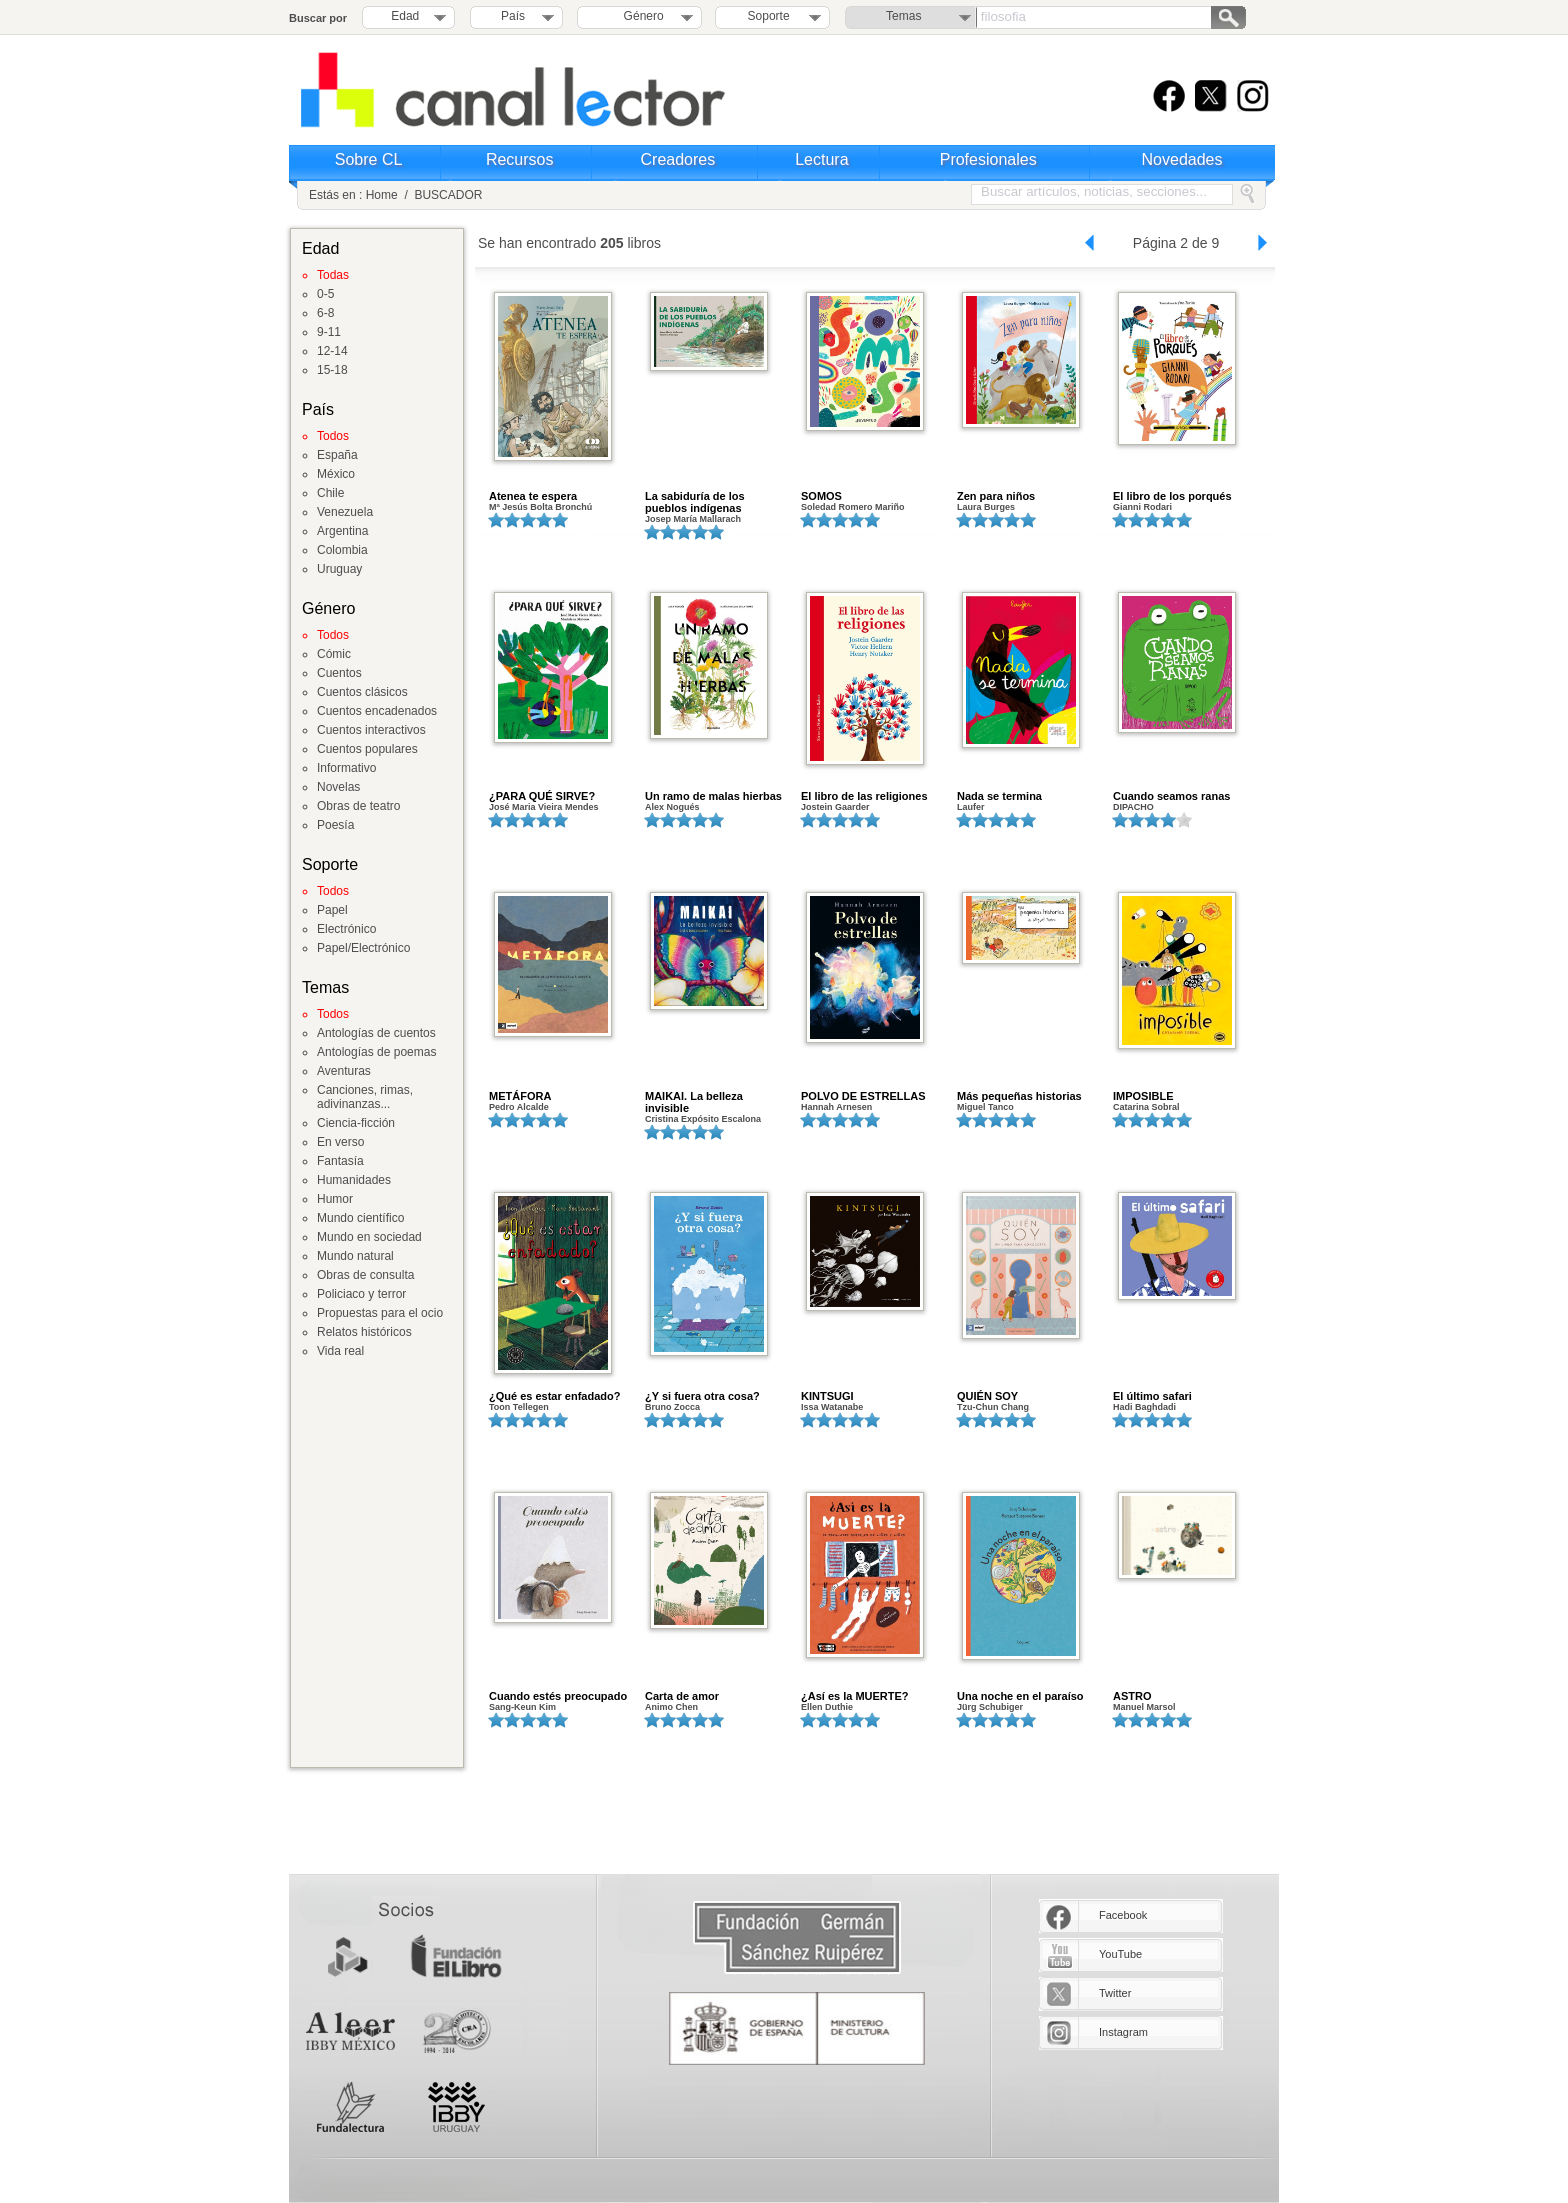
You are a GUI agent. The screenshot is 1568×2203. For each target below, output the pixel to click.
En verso (340, 1142)
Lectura (821, 159)
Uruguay (339, 569)
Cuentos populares (367, 749)
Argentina (342, 531)
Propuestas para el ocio (380, 1313)
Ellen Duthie (827, 1707)
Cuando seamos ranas (1171, 796)
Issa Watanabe (832, 1407)
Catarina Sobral (1146, 1107)
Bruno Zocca (672, 1407)
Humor (335, 1199)
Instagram (1123, 2032)
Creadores (678, 159)
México (336, 474)
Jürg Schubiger (990, 1707)
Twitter (1115, 1993)
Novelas (338, 787)
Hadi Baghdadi (1144, 1407)
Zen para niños (996, 496)
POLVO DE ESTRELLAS (863, 1096)
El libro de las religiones (864, 796)
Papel (332, 910)
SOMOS (821, 496)
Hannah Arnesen (836, 1107)
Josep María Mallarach (693, 519)
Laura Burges (986, 507)
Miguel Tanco (985, 1107)
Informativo (346, 768)
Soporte (769, 16)
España (337, 455)
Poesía (335, 825)
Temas (903, 16)
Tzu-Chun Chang (993, 1407)
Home (382, 195)
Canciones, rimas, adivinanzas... (365, 1097)
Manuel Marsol (1144, 1707)
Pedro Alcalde (519, 1107)
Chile (330, 493)
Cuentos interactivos (371, 730)
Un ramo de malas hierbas (713, 796)
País (513, 16)
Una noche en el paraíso (1020, 1696)
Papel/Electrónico (363, 948)
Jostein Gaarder (835, 807)
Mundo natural (355, 1256)
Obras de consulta (365, 1275)
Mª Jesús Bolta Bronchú (540, 507)
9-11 (329, 332)
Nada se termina (999, 796)
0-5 (325, 294)
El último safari (1152, 1396)
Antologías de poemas (376, 1052)
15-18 (332, 370)
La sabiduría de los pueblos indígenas (695, 502)
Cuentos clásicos (362, 692)
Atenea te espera (533, 496)
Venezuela (345, 512)
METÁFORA (520, 1096)
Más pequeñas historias (1019, 1096)
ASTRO (1132, 1696)
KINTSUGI (827, 1396)
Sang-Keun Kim (522, 1707)
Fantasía (340, 1161)
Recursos (520, 159)
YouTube (1120, 1954)
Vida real (340, 1351)
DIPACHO (1133, 807)
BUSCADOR (448, 195)
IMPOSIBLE (1143, 1096)
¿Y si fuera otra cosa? (702, 1396)
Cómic (334, 654)
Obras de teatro (358, 806)
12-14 (332, 351)
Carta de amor (682, 1696)
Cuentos (339, 673)
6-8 (325, 313)
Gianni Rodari (1142, 507)
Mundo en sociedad (369, 1237)
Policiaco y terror (361, 1294)
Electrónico (346, 929)
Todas (333, 275)
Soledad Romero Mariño (853, 507)
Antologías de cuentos (376, 1033)
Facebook (1123, 1915)
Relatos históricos (364, 1332)
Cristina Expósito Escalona (703, 1119)
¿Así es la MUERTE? (855, 1696)
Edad (405, 16)
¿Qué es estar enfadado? (554, 1396)
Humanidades (354, 1180)
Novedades (1182, 159)
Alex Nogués (672, 807)
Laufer (971, 807)
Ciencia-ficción (356, 1123)
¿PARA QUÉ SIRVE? (542, 796)
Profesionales (988, 159)
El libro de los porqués (1172, 496)
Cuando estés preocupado (558, 1696)
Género (640, 16)
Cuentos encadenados (377, 711)
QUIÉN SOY (987, 1396)
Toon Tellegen (519, 1407)
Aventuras (344, 1071)
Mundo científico (360, 1218)
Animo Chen (671, 1707)
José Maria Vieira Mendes (543, 807)
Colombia (342, 550)
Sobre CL (369, 159)
